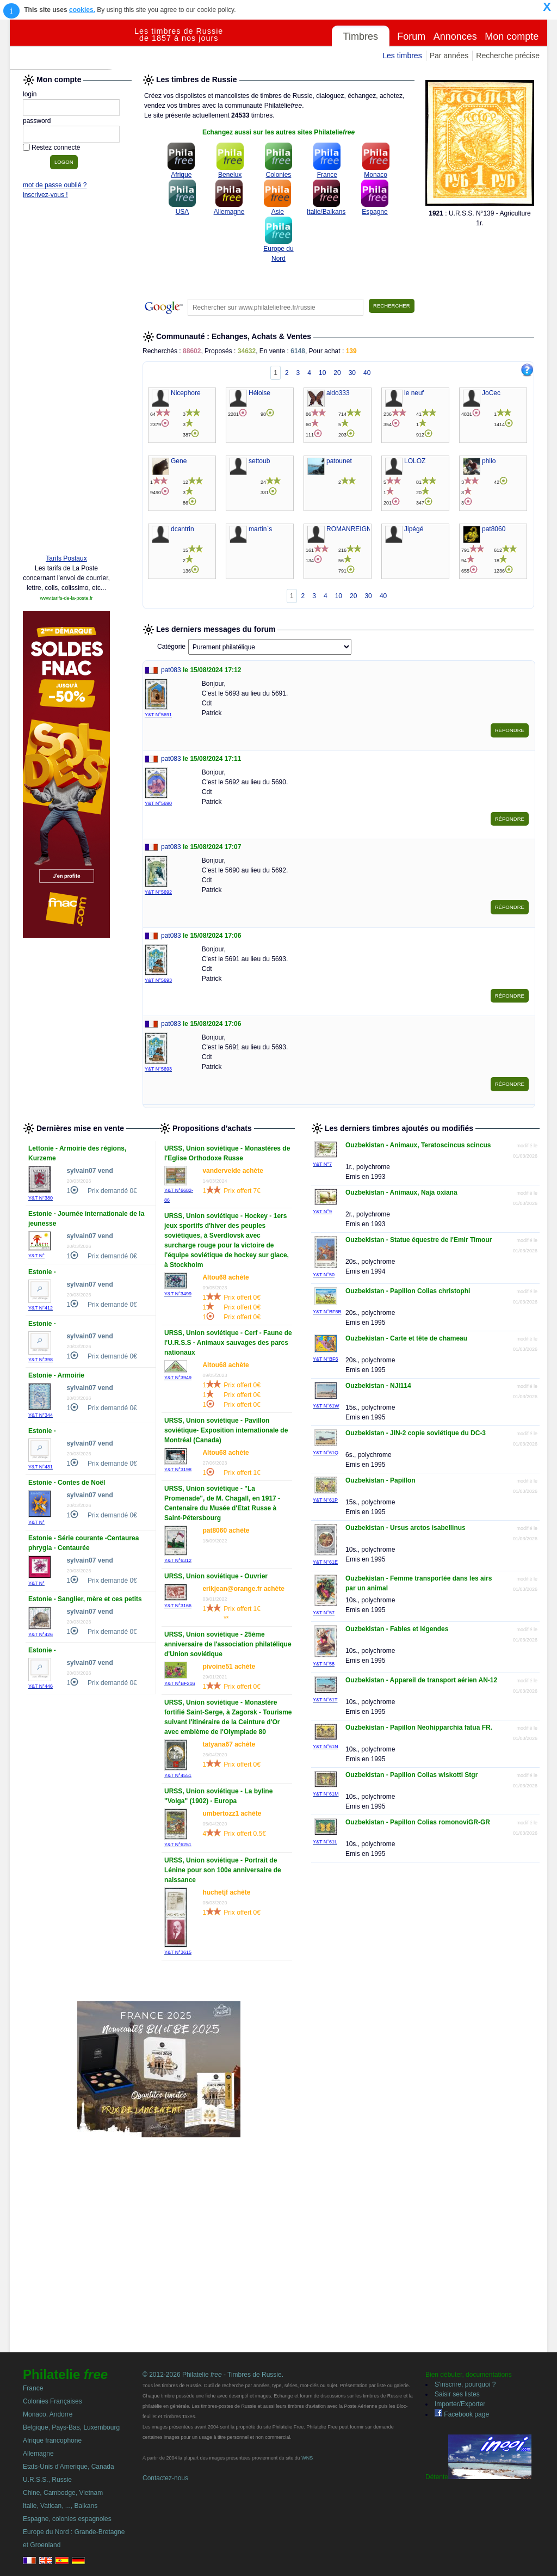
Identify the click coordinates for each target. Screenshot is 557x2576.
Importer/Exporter (460, 2404)
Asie (277, 212)
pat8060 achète (225, 1530)
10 (322, 373)
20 (337, 373)
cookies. (82, 10)
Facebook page (462, 2414)
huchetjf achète (226, 1892)
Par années (449, 55)
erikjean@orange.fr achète (243, 1589)
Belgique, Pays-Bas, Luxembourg (71, 2427)
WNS (307, 2458)
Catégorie (171, 646)
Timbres (360, 36)
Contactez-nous (165, 2478)
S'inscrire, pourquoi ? (465, 2384)
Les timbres (402, 55)
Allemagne (229, 212)
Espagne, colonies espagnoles (67, 2519)
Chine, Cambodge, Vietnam (63, 2493)
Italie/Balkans (326, 212)
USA (182, 212)
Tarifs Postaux (66, 558)
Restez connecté (56, 147)
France (327, 175)
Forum (411, 36)
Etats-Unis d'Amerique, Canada (68, 2466)
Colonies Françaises (52, 2401)
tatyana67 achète (228, 1744)
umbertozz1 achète (231, 1813)
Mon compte (512, 36)
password (37, 121)
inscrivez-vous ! (45, 195)
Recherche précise (508, 55)
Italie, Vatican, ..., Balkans (60, 2506)
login (29, 94)
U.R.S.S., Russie (47, 2479)
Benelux (230, 175)
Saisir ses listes (457, 2394)
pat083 (171, 670)
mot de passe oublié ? (54, 185)
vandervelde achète (232, 1171)
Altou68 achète (225, 1277)
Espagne (374, 212)
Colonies (279, 175)
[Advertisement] (66, 379)
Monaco (375, 175)
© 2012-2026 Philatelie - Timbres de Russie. (213, 2374)
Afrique (181, 175)
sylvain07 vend (89, 1171)
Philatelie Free (72, 45)
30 (352, 373)
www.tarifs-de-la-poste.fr (66, 598)
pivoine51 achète (228, 1666)
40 (366, 373)
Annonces (455, 36)
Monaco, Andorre (47, 2414)
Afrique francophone (52, 2440)
